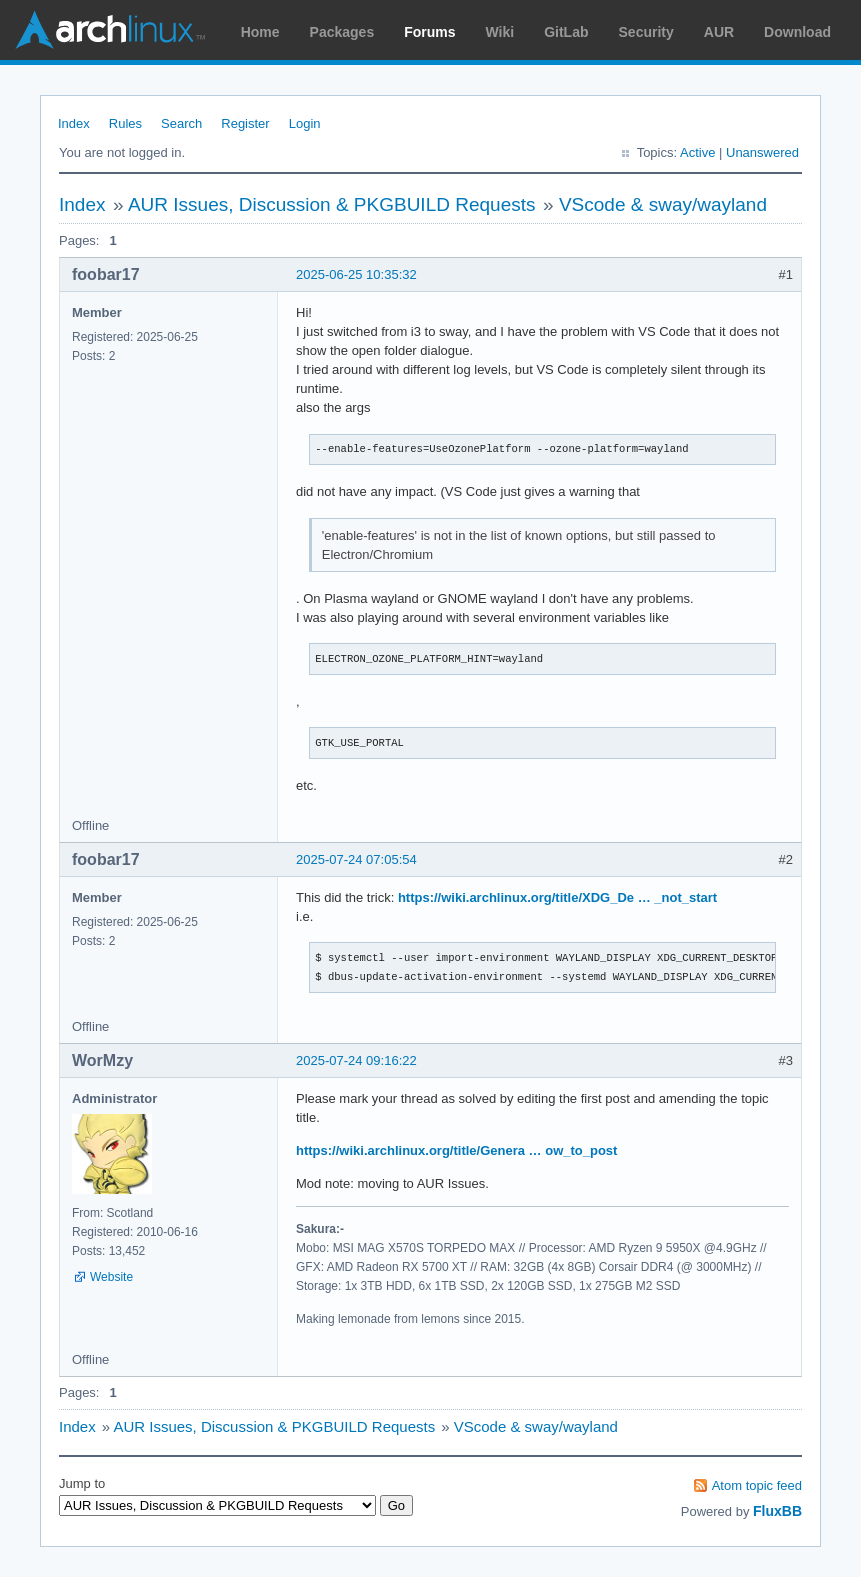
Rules (125, 123)
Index (74, 123)
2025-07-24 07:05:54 (356, 859)
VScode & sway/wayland (663, 204)
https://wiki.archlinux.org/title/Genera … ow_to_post (456, 1150)
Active (697, 152)
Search (181, 123)
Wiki (500, 32)
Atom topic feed (757, 1485)
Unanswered (762, 152)
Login (305, 123)
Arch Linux (110, 30)
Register (245, 123)
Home (260, 32)
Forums (429, 32)
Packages (342, 32)
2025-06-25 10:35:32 (356, 274)
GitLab (566, 32)
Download (797, 32)
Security (646, 32)
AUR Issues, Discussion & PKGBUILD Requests (332, 204)
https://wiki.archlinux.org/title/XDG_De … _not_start (557, 897)
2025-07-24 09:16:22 (356, 1060)
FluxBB (777, 1511)
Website (111, 1277)
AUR (719, 32)
